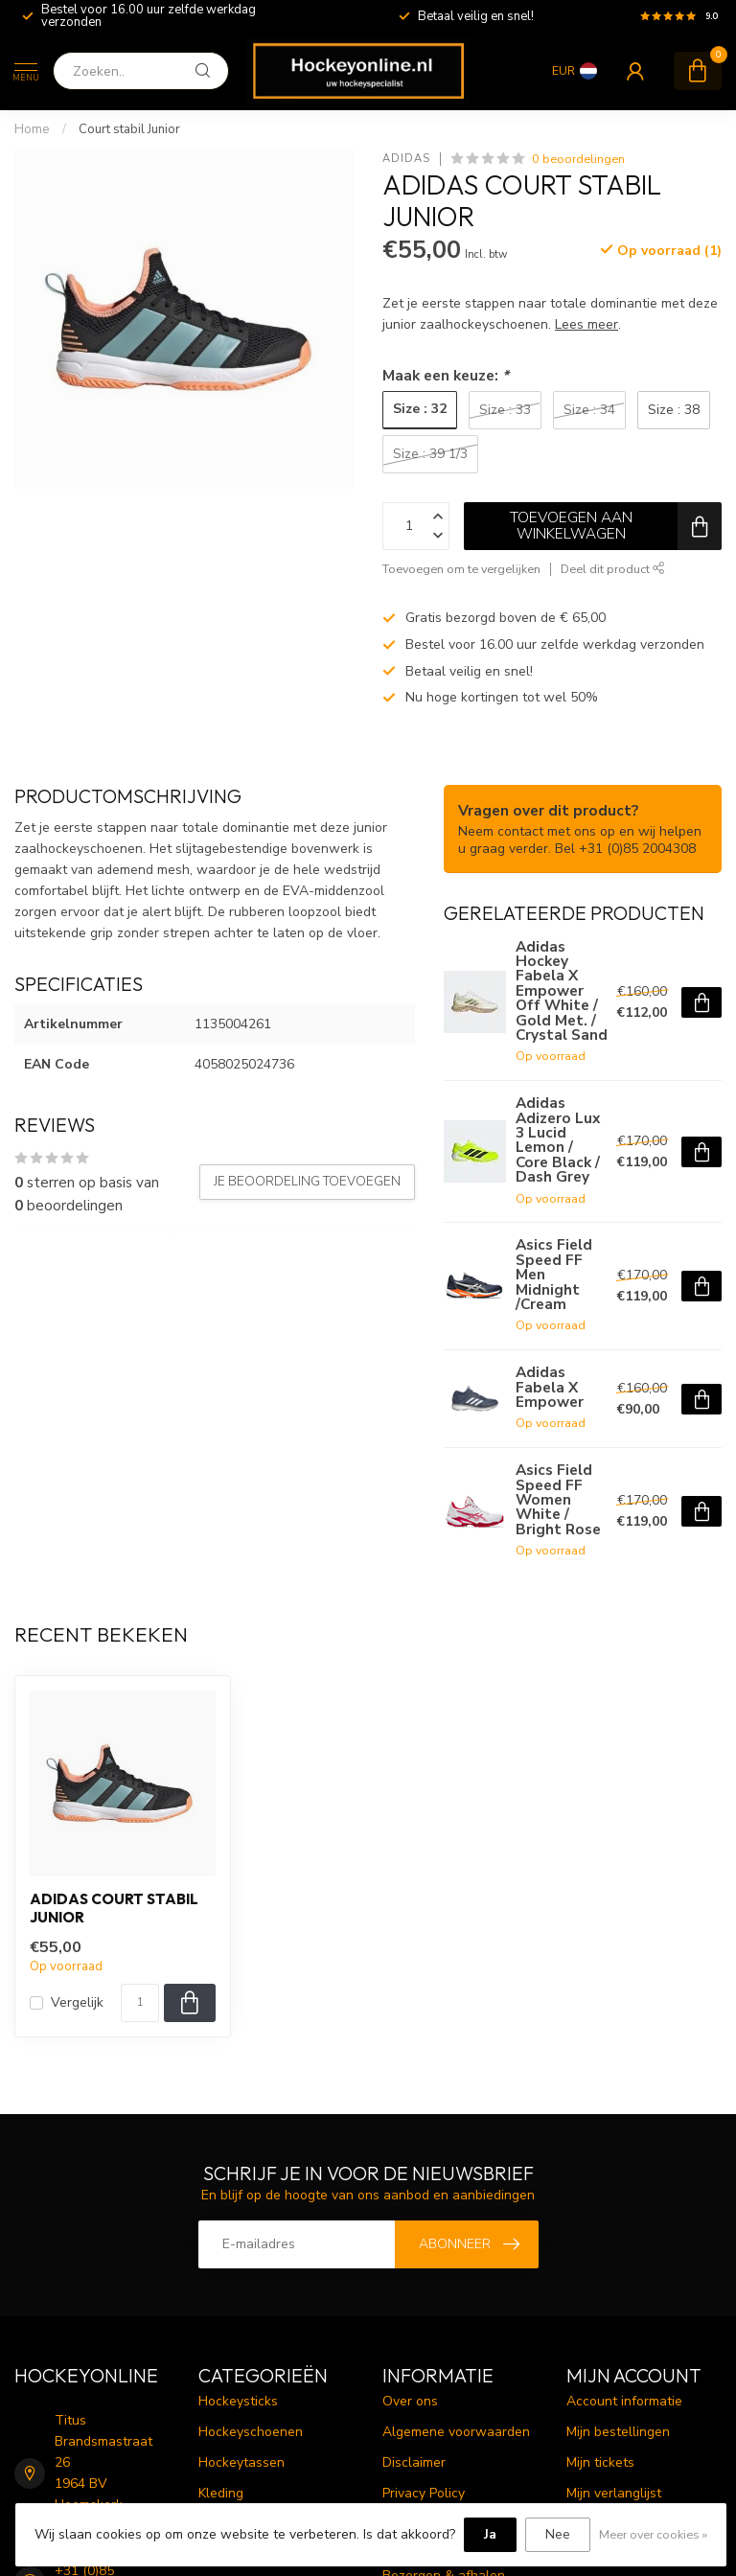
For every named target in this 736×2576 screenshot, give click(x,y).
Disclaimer (414, 2462)
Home (32, 129)
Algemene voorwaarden (456, 2432)
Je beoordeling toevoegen (307, 1181)
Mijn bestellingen (618, 2432)
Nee (557, 2534)
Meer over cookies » (653, 2534)
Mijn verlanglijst (613, 2493)
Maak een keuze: (445, 375)
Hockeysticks (238, 2401)
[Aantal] (140, 2003)
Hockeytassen (241, 2462)
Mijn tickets (600, 2462)
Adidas (406, 158)
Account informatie (624, 2401)
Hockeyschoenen (250, 2432)
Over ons (410, 2401)
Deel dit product (613, 569)
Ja (490, 2534)
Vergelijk (77, 2002)
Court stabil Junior (129, 129)
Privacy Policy (423, 2493)
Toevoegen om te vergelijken (461, 569)
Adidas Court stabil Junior (114, 1908)
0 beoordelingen (578, 158)
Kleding (220, 2493)
